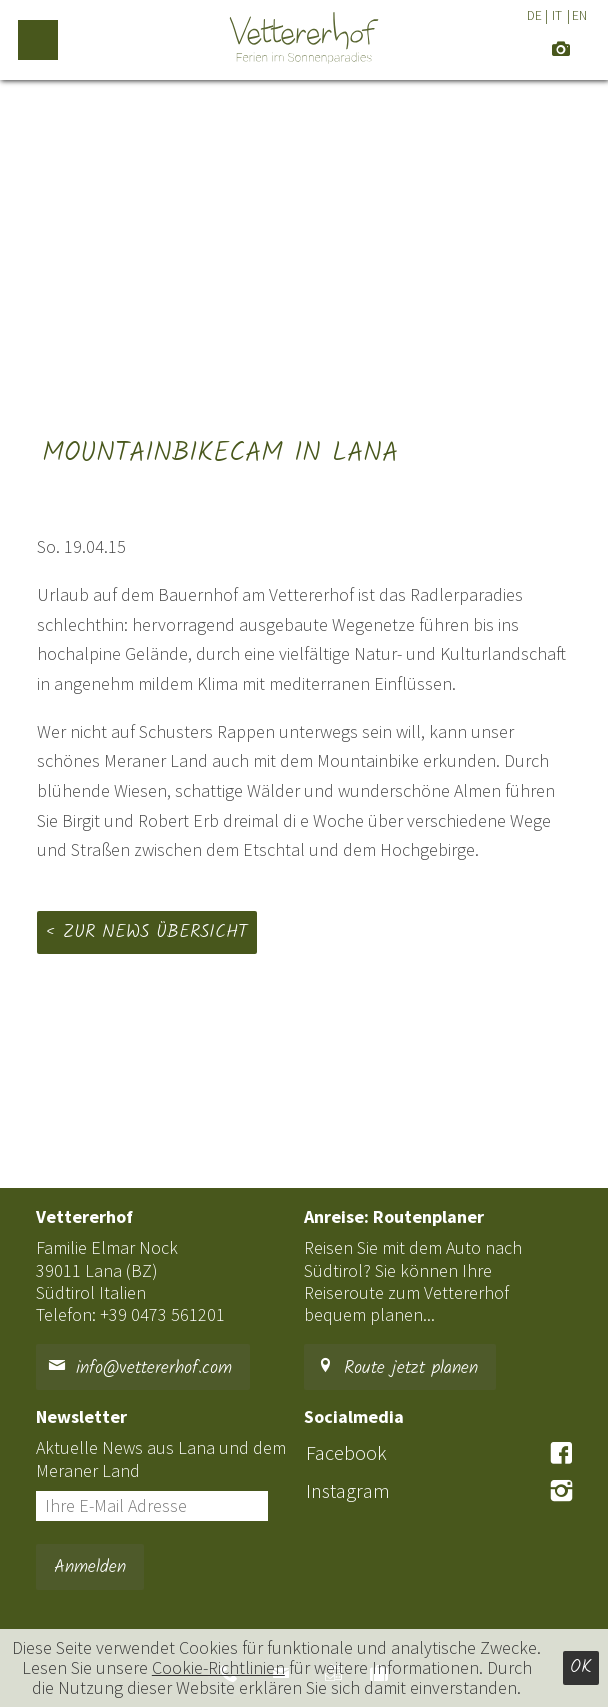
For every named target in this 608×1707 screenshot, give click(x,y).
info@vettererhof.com (140, 1368)
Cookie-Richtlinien (218, 1667)
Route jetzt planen (397, 1368)
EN (579, 15)
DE (534, 15)
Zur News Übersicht (155, 932)
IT (557, 15)
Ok (581, 1667)
